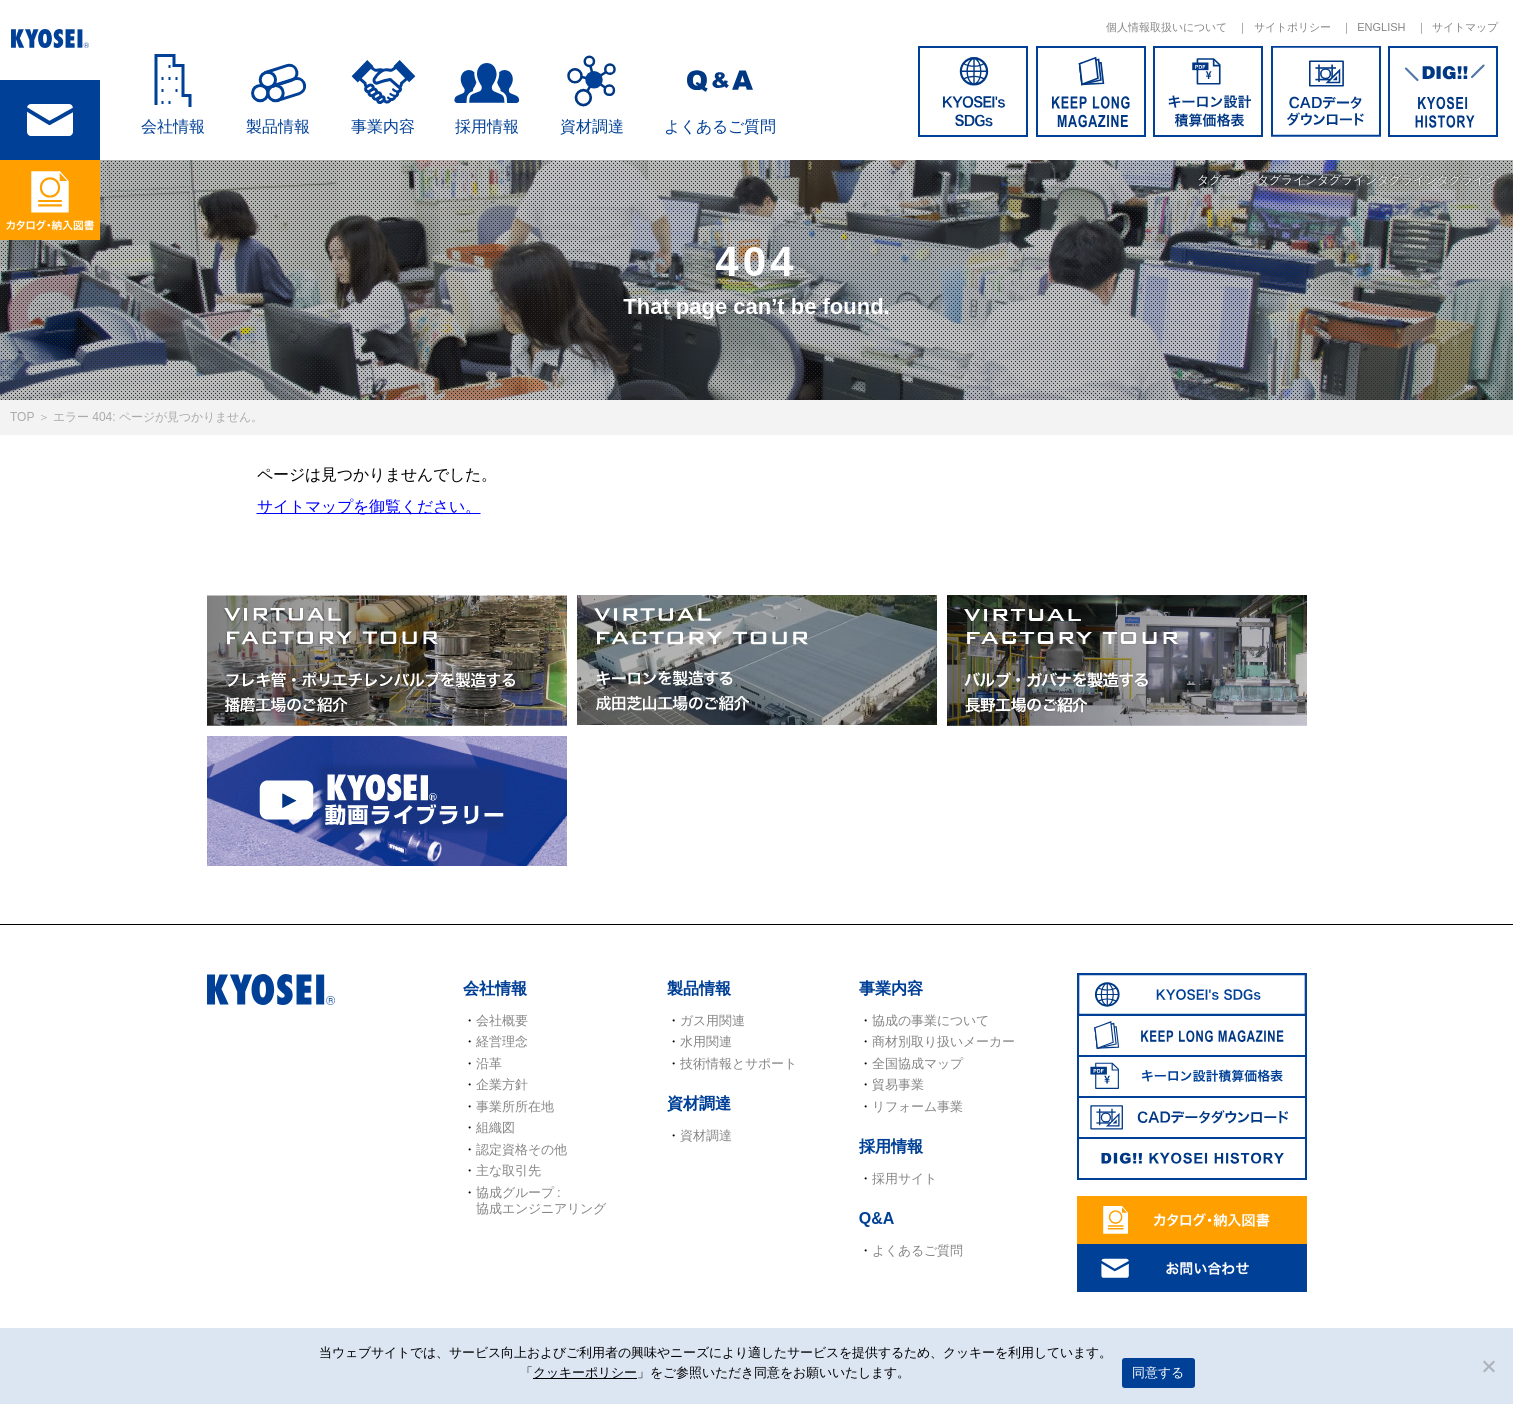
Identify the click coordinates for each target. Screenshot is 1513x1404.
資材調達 (592, 126)
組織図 (495, 1127)
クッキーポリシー (585, 1372)
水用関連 (706, 1041)
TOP (22, 417)
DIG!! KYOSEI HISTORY (1443, 91)
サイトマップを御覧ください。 (369, 506)
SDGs (973, 91)
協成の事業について (930, 1020)
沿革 (489, 1063)
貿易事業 (898, 1084)
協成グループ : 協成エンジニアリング (541, 1200)
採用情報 (487, 126)
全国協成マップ (917, 1063)
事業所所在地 (515, 1106)
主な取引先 (508, 1170)
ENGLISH (1381, 27)
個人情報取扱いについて (1166, 27)
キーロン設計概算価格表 (1208, 91)
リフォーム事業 (917, 1106)
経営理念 (502, 1041)
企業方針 (502, 1084)
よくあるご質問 (720, 126)
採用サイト (904, 1178)
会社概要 (502, 1020)
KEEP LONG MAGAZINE (1091, 91)
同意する (1158, 1372)
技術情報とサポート (738, 1063)
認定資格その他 (521, 1149)
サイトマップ (1465, 27)
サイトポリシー (1292, 27)
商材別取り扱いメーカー (943, 1041)
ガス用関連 (712, 1020)
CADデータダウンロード (1326, 91)
